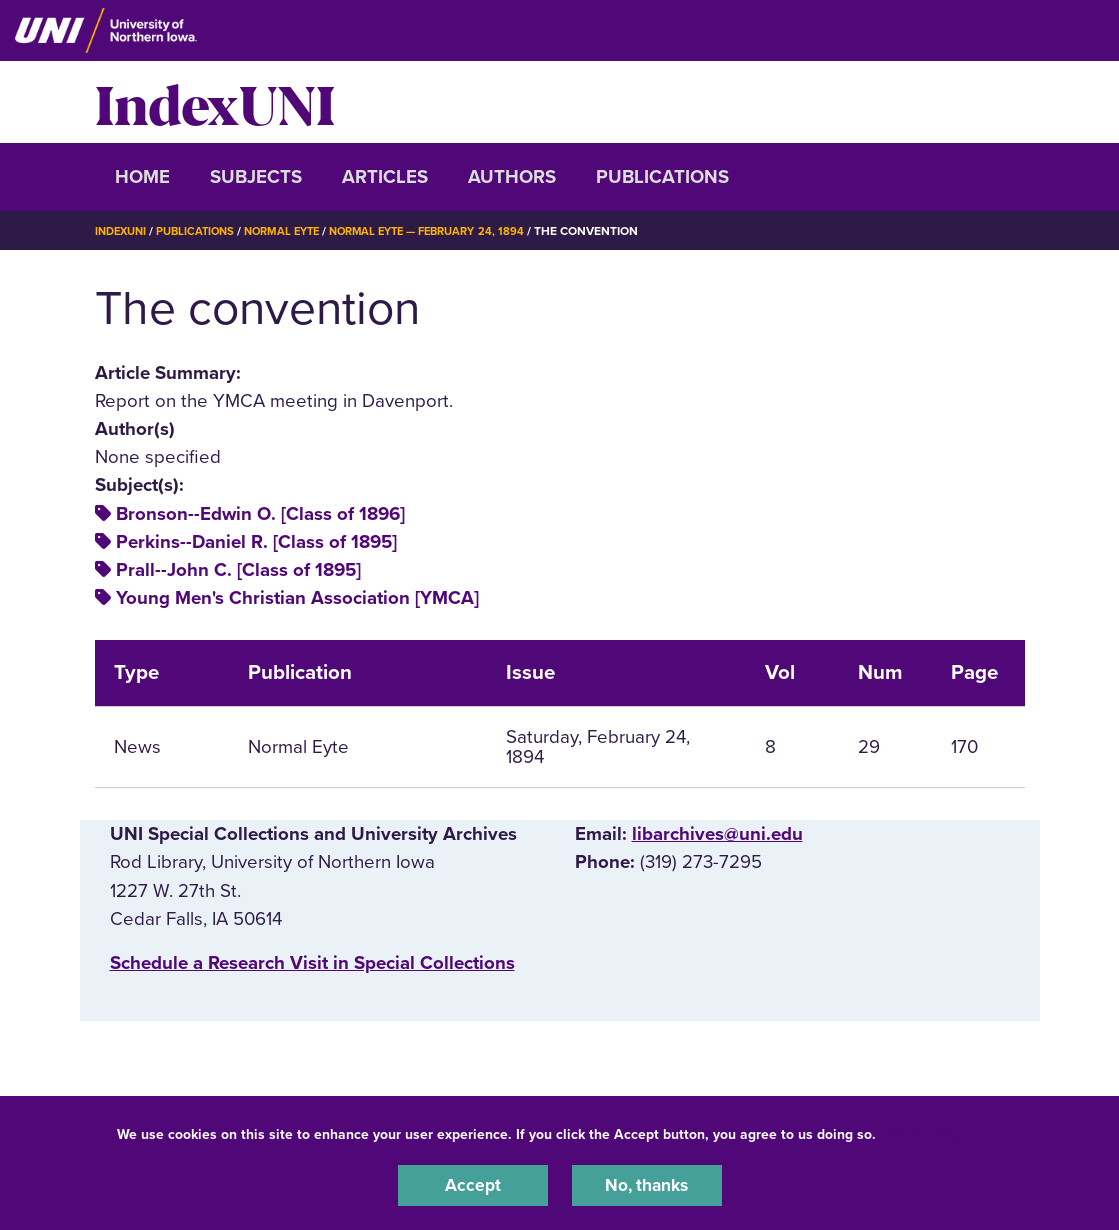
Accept (473, 1184)
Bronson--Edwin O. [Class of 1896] (260, 514)
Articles (385, 177)
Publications (662, 177)
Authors (512, 177)
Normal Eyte (296, 231)
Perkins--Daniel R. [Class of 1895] (256, 542)
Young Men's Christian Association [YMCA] (297, 598)
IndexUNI (215, 102)
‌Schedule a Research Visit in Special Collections (312, 963)
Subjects (256, 177)
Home (142, 177)
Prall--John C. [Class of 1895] (238, 570)
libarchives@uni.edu (717, 834)
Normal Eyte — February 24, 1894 (453, 231)
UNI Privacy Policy (943, 1131)
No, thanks (647, 1184)
